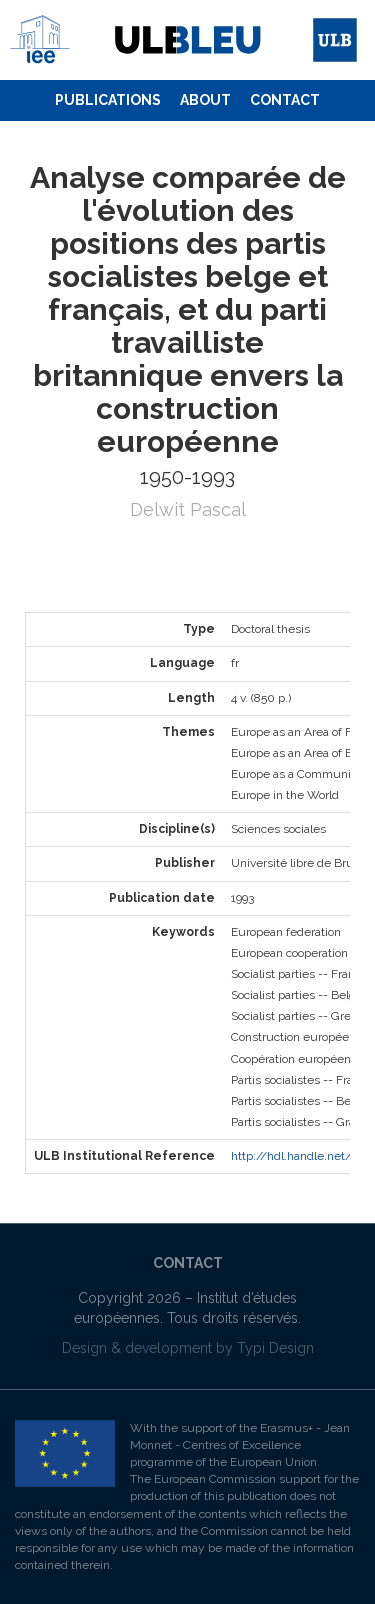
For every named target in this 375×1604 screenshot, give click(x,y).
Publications (108, 100)
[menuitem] (108, 101)
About (205, 100)
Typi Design (275, 1348)
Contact (285, 100)
